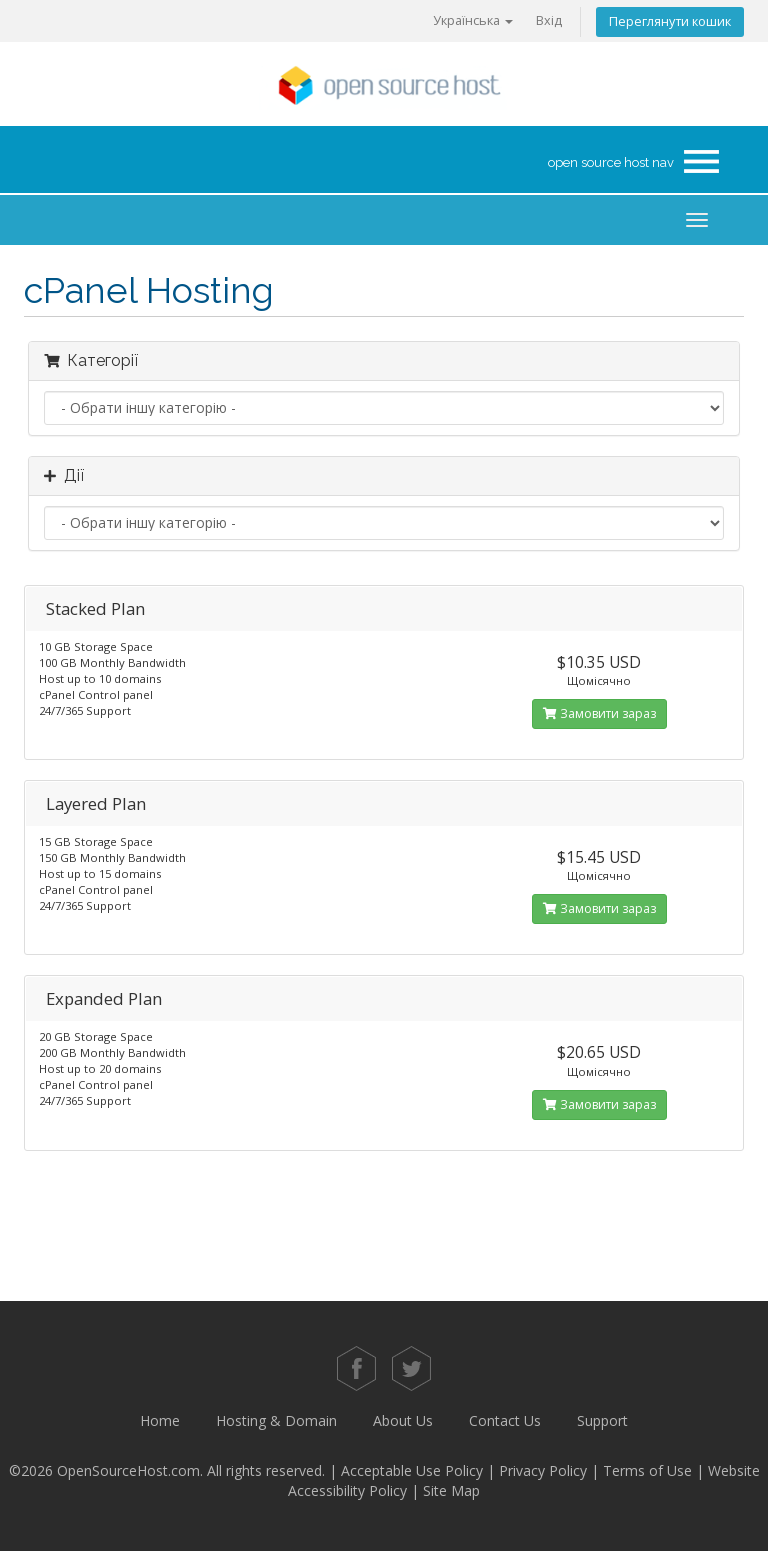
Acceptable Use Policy (412, 1470)
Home (160, 1420)
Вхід (549, 20)
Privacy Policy (543, 1470)
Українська (473, 20)
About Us (403, 1420)
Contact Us (505, 1420)
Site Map (451, 1490)
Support (602, 1420)
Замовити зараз (599, 713)
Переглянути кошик (670, 21)
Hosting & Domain (276, 1420)
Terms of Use (647, 1470)
